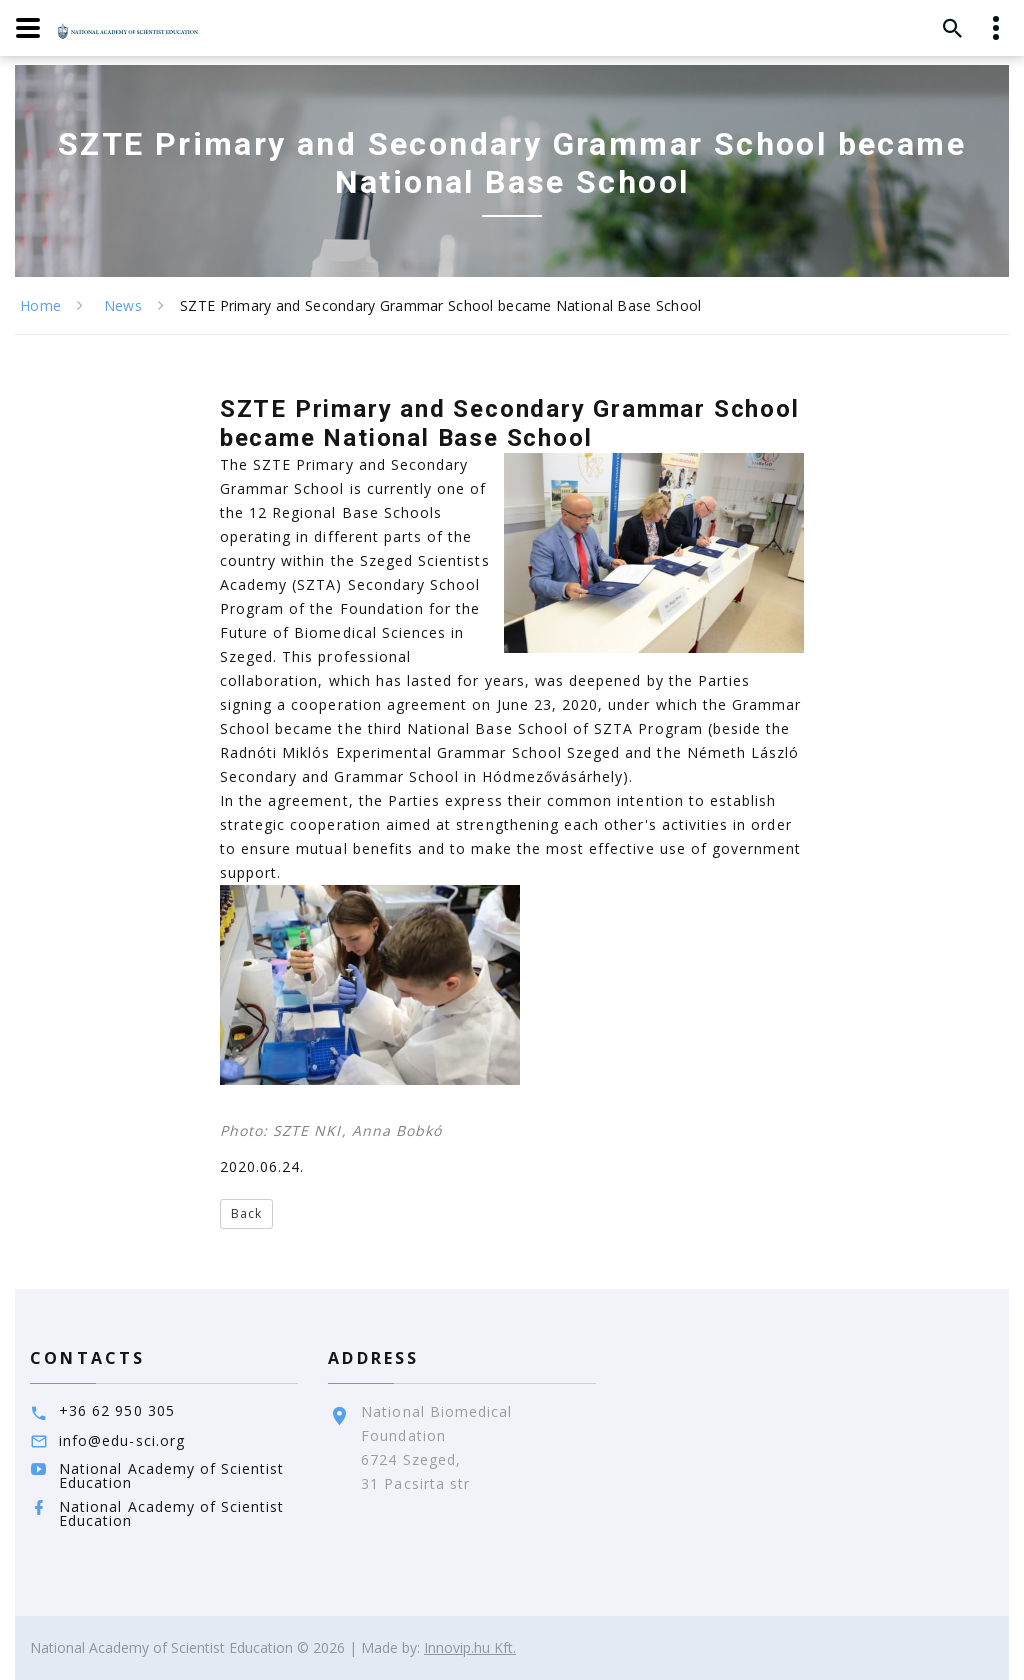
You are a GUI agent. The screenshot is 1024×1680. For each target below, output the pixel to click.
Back (246, 1213)
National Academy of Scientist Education (171, 1475)
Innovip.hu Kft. (470, 1647)
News (123, 305)
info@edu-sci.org (122, 1440)
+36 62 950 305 (117, 1410)
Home (40, 305)
